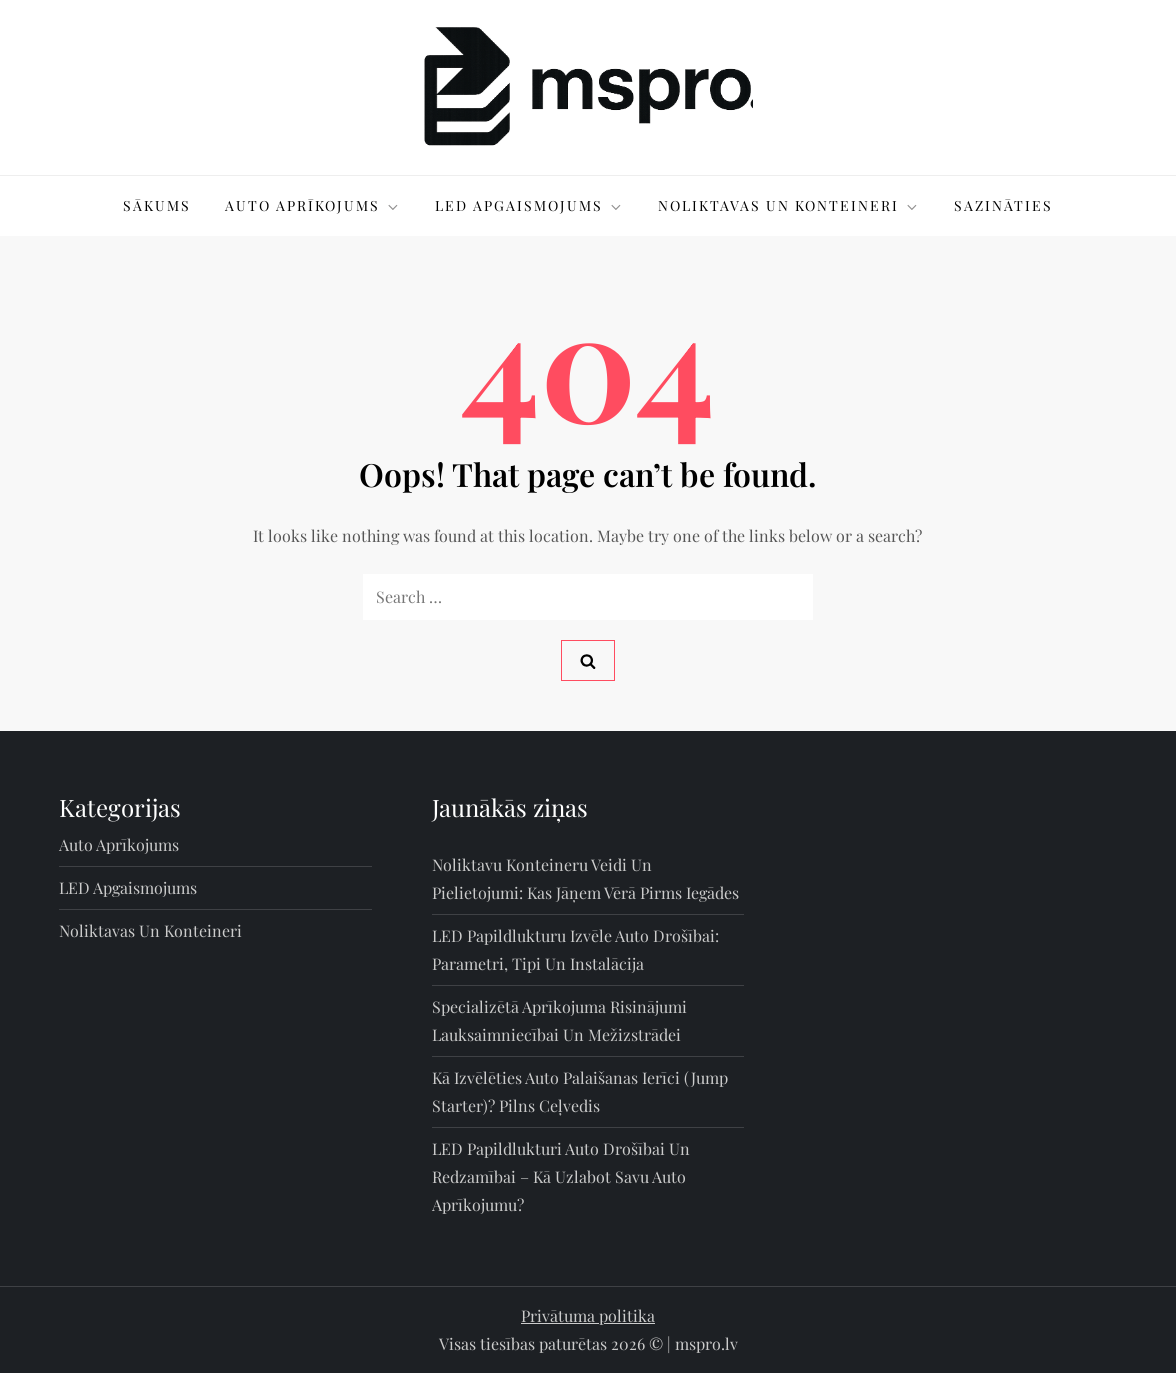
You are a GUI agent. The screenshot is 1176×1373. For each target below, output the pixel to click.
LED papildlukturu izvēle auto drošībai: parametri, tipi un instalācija (575, 949)
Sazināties (1003, 205)
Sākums (157, 205)
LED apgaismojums (529, 205)
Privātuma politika (588, 1315)
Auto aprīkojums (313, 205)
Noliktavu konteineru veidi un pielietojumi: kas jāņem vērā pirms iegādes (585, 878)
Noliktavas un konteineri (789, 205)
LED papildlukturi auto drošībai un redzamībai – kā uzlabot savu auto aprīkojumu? (561, 1176)
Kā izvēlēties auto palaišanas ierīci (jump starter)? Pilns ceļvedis (580, 1091)
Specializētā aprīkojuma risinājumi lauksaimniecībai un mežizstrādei (559, 1020)
